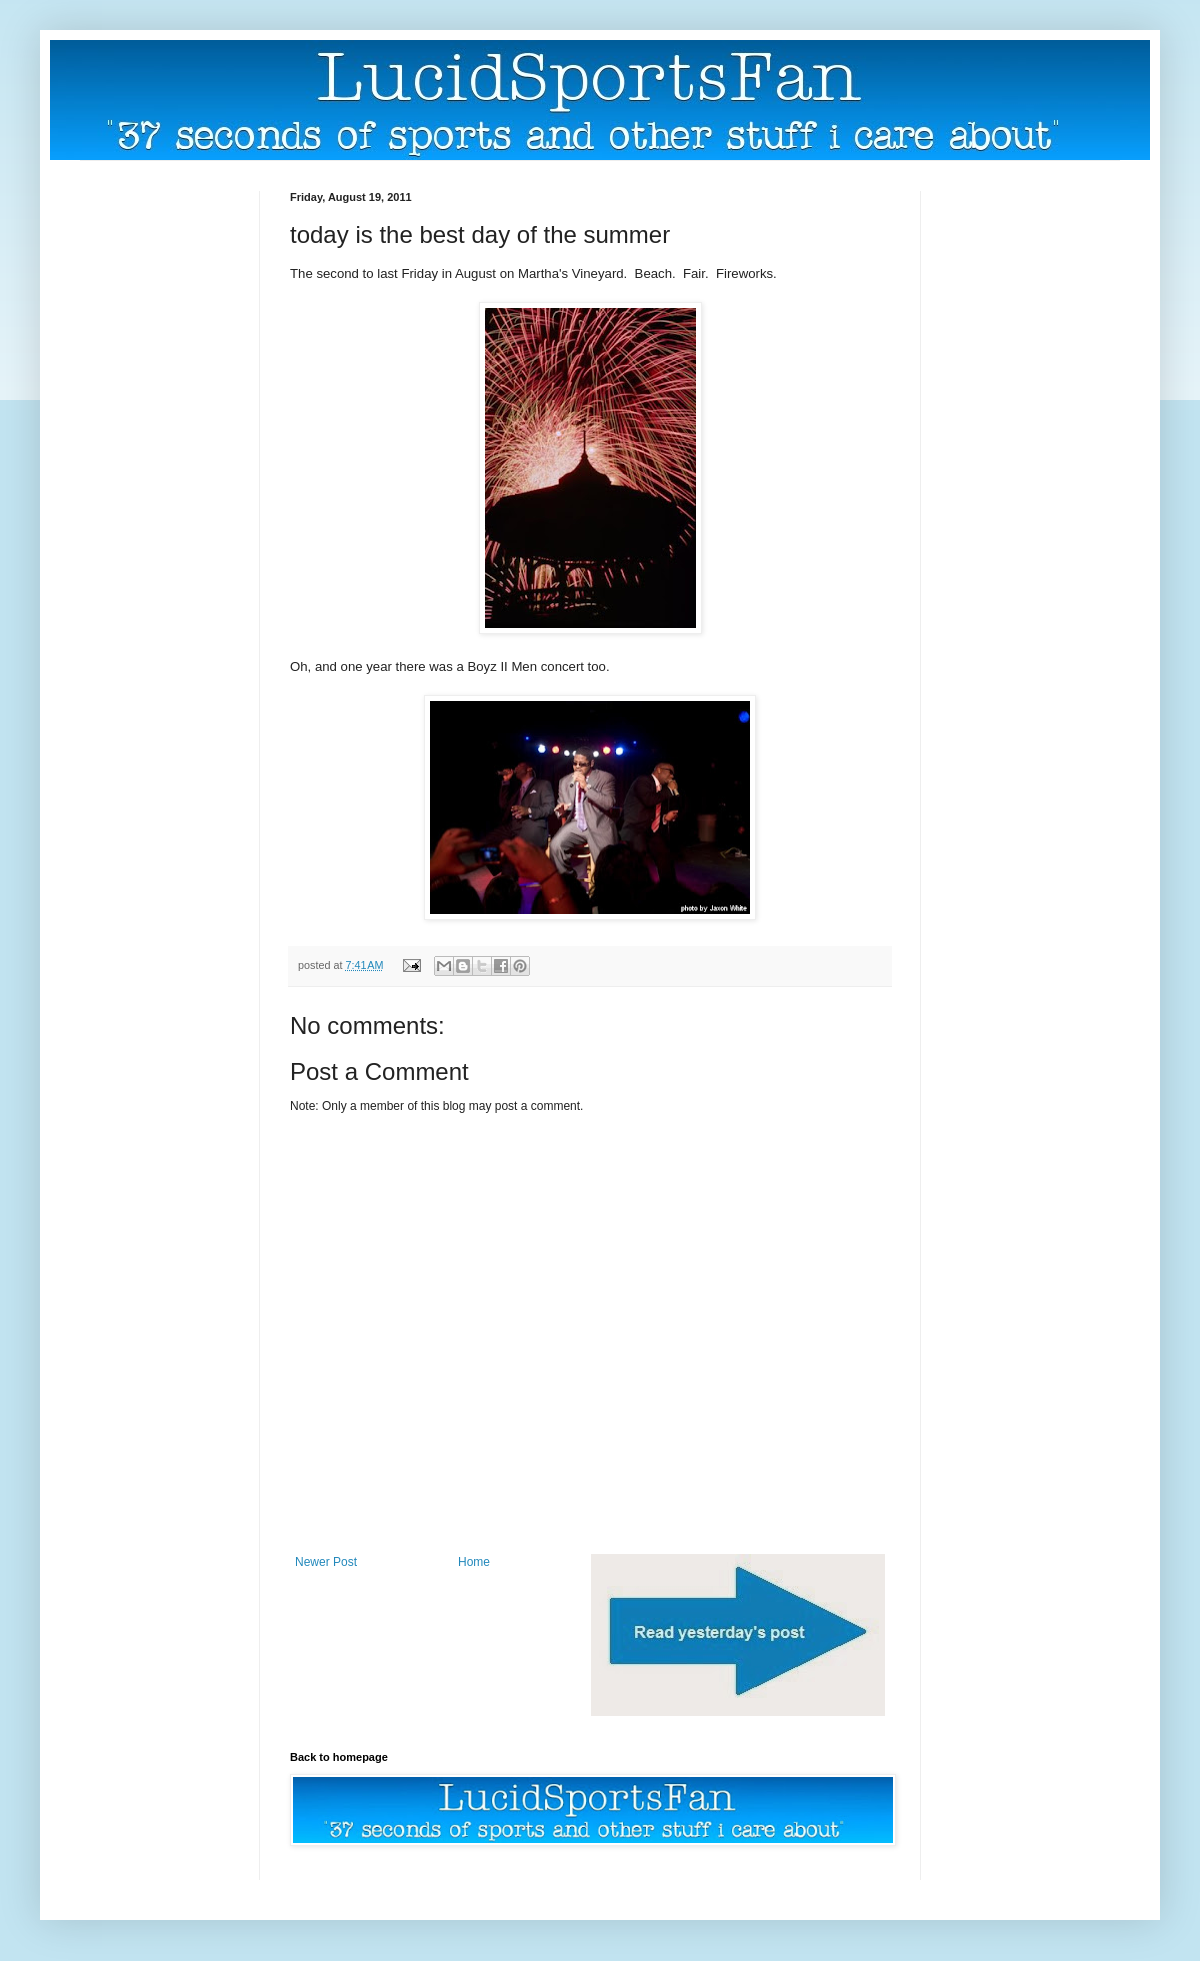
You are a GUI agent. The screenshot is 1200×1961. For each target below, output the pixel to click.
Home (474, 1562)
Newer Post (326, 1562)
